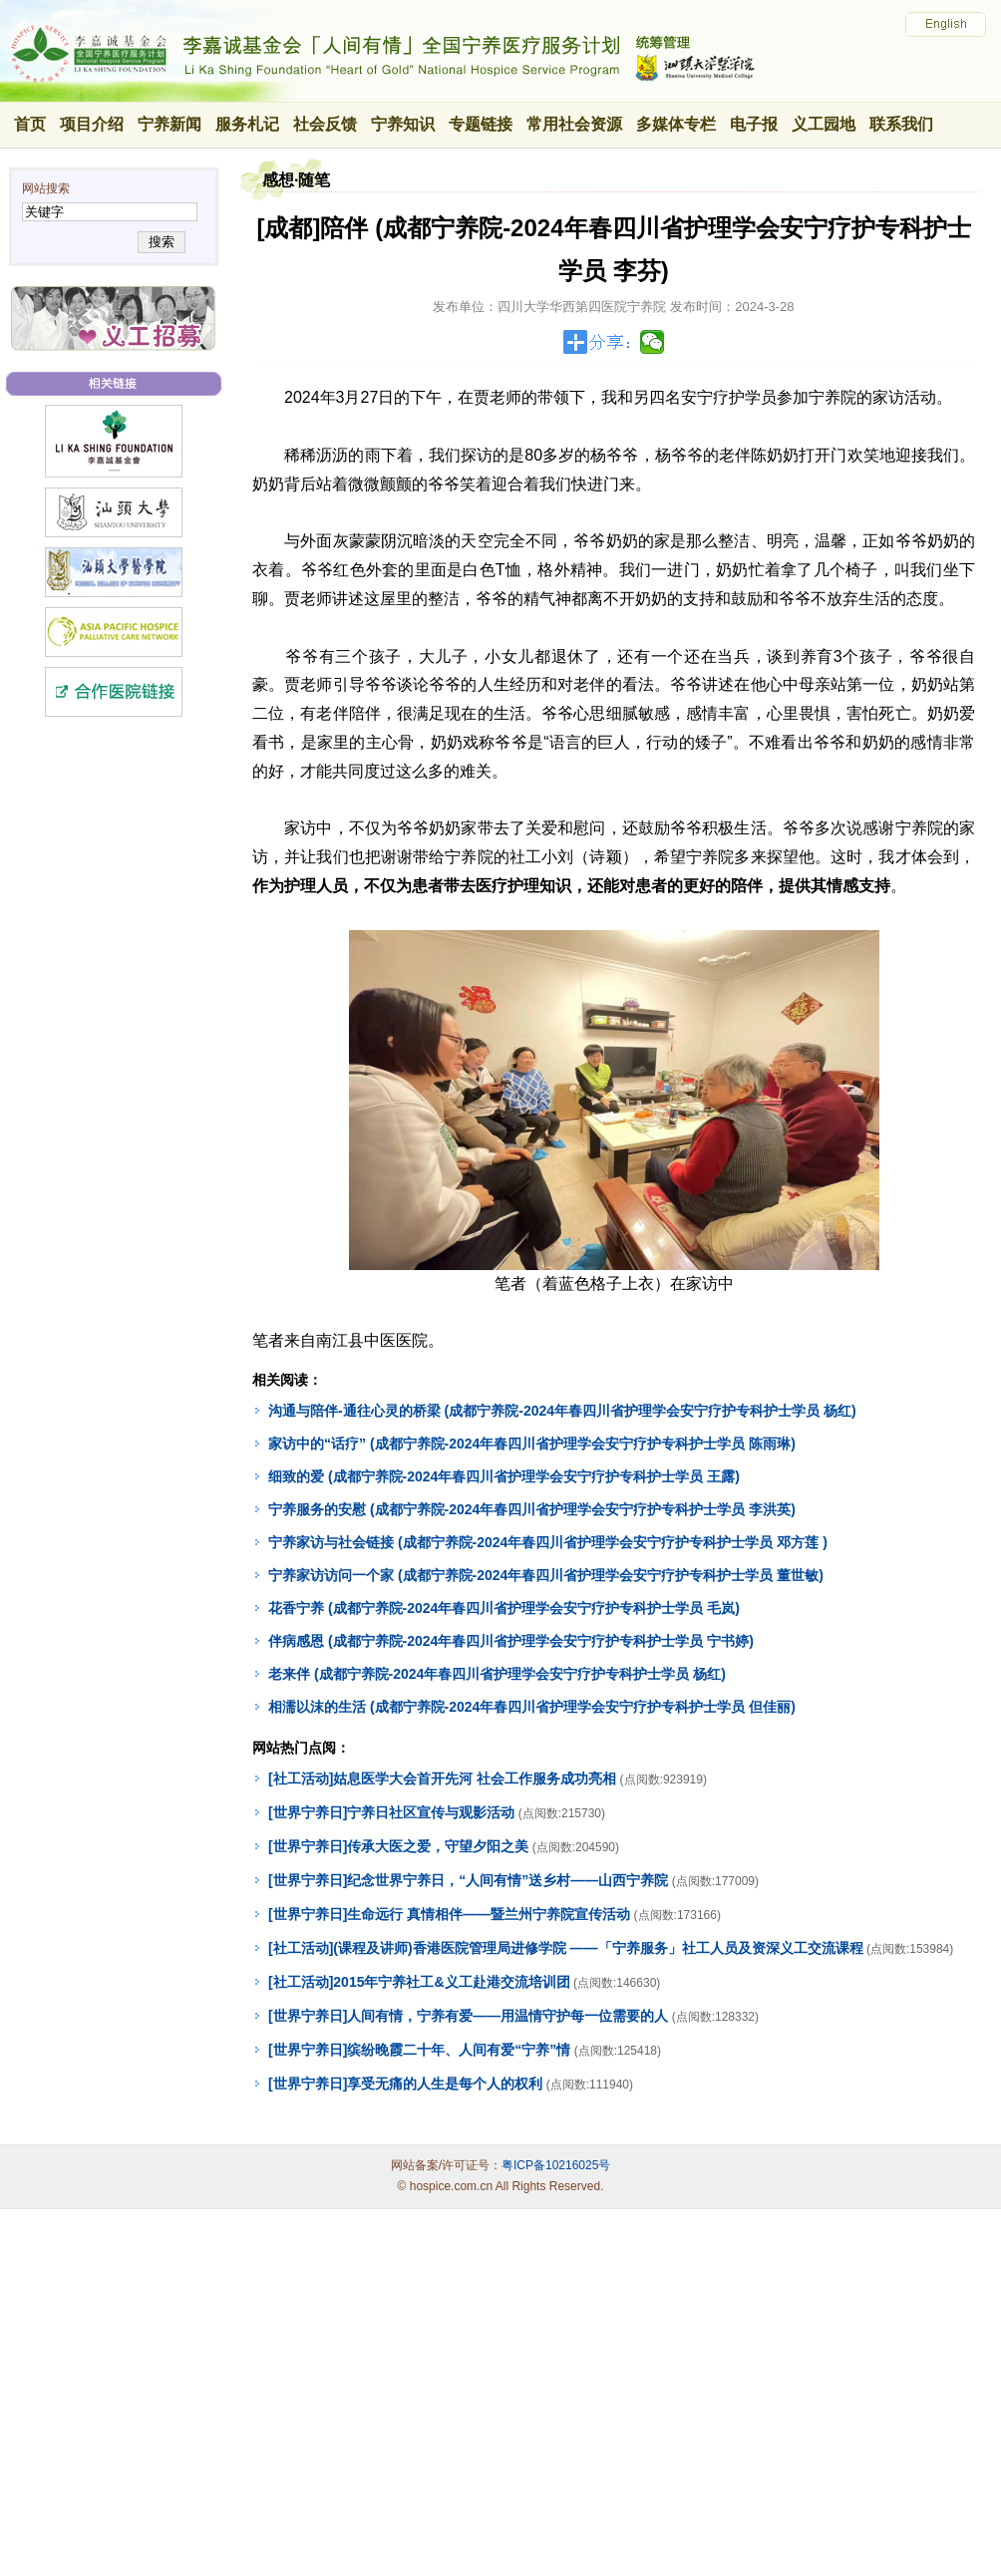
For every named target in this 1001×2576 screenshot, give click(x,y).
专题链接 (480, 124)
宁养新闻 (169, 124)
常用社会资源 (574, 124)
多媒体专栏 (676, 124)
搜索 (161, 241)
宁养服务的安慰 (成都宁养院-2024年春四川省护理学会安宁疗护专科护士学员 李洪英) (532, 1509)
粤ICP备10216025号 (555, 2165)
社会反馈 (325, 124)
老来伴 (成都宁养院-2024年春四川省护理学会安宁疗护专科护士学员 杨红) (497, 1674)
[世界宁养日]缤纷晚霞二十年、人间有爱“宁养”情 (419, 2050)
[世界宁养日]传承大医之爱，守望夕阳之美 (398, 1846)
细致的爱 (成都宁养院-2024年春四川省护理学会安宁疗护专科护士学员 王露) (504, 1476)
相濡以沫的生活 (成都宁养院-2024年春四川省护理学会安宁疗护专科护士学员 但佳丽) (532, 1707)
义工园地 (823, 124)
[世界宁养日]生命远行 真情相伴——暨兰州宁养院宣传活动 (449, 1914)
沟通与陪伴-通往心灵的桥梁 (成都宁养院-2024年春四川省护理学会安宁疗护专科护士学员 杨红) (562, 1411)
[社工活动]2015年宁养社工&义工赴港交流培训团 (419, 1982)
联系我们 (901, 124)
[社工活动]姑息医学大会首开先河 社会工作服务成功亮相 (442, 1778)
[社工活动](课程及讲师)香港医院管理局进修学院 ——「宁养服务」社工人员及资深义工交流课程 (565, 1948)
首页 (30, 124)
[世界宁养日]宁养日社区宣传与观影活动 (391, 1812)
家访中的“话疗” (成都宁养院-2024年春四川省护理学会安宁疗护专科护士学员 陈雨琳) (532, 1443)
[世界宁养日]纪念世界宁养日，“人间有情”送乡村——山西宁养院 (468, 1880)
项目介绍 (92, 124)
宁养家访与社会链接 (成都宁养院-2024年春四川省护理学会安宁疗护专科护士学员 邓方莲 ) (548, 1542)
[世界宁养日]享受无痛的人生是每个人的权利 (405, 2084)
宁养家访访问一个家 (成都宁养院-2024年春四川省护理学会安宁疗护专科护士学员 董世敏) (546, 1575)
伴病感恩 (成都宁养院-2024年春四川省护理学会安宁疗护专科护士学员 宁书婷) (511, 1641)
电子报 (754, 124)
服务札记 (247, 124)
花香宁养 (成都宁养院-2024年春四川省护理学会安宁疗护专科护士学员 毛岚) (504, 1608)
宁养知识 (403, 124)
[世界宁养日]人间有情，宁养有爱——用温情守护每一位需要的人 (468, 2016)
